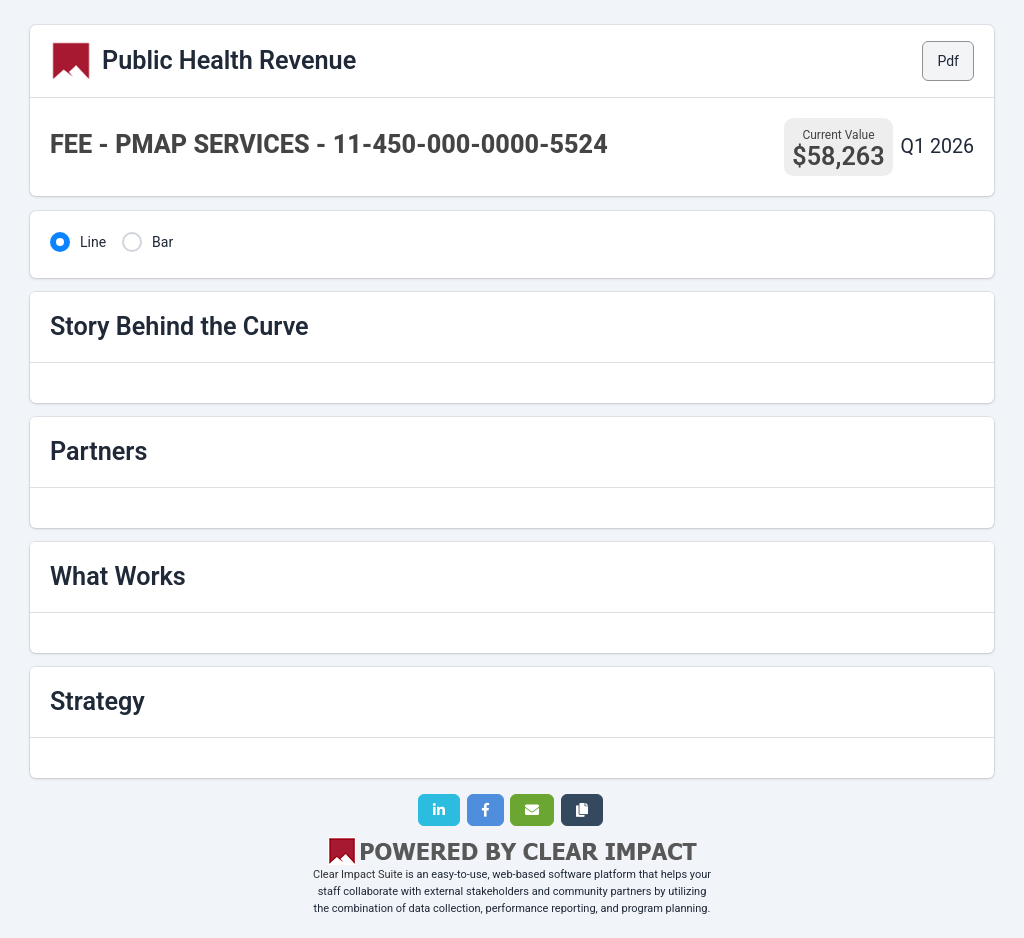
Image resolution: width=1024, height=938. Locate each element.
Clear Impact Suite (358, 874)
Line (93, 242)
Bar (162, 242)
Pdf (948, 61)
